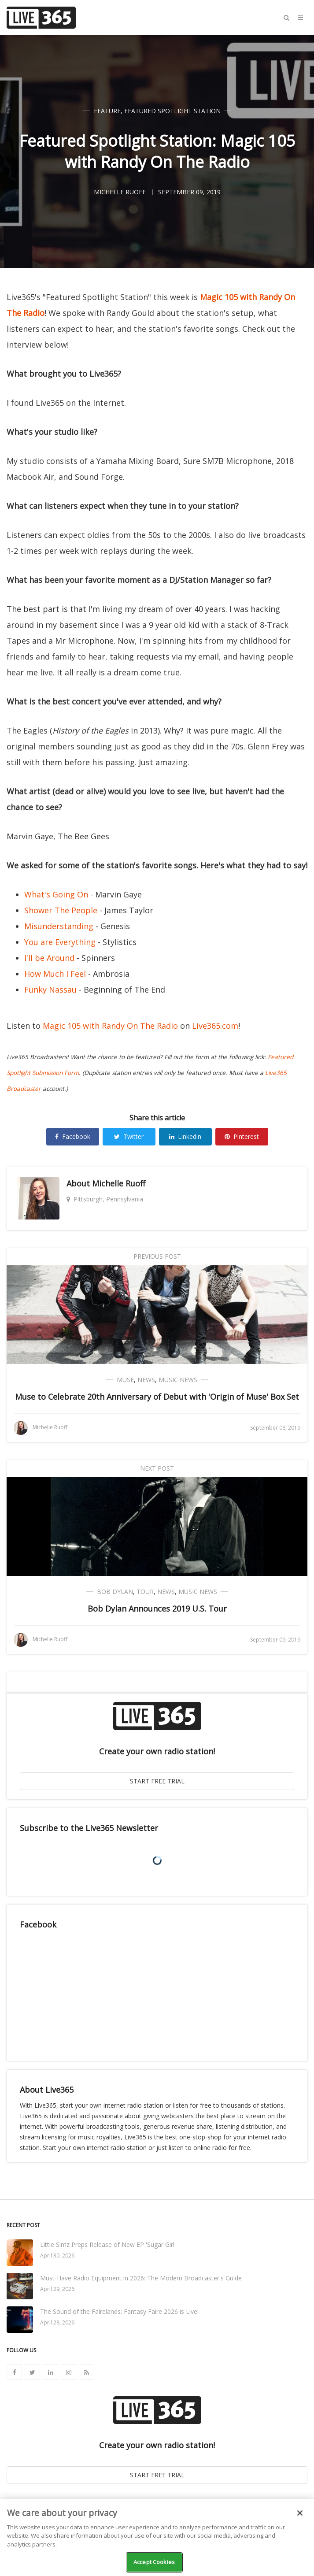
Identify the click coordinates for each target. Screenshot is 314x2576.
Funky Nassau (50, 989)
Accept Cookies (154, 2562)
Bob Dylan (115, 1591)
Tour (145, 1591)
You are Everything (60, 942)
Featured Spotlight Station (172, 111)
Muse (125, 1379)
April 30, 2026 (57, 2255)
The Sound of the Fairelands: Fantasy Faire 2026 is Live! (119, 2311)
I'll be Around (49, 958)
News (146, 1379)
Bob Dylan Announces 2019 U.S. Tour (157, 1608)
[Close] (300, 2513)
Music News (178, 1379)
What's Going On (56, 894)
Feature (107, 111)
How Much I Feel (55, 973)
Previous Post (157, 1256)
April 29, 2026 (57, 2289)
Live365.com (215, 1025)
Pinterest (242, 1136)
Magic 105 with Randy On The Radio (110, 1025)
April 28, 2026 (57, 2322)
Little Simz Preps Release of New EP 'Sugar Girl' (108, 2244)
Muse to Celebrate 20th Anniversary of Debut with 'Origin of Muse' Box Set (157, 1396)
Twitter (129, 1136)
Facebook (72, 1136)
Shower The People (60, 910)
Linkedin (185, 1136)
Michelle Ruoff (118, 1183)
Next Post (157, 1468)
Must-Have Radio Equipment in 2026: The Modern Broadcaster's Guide (141, 2278)
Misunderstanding (58, 926)
